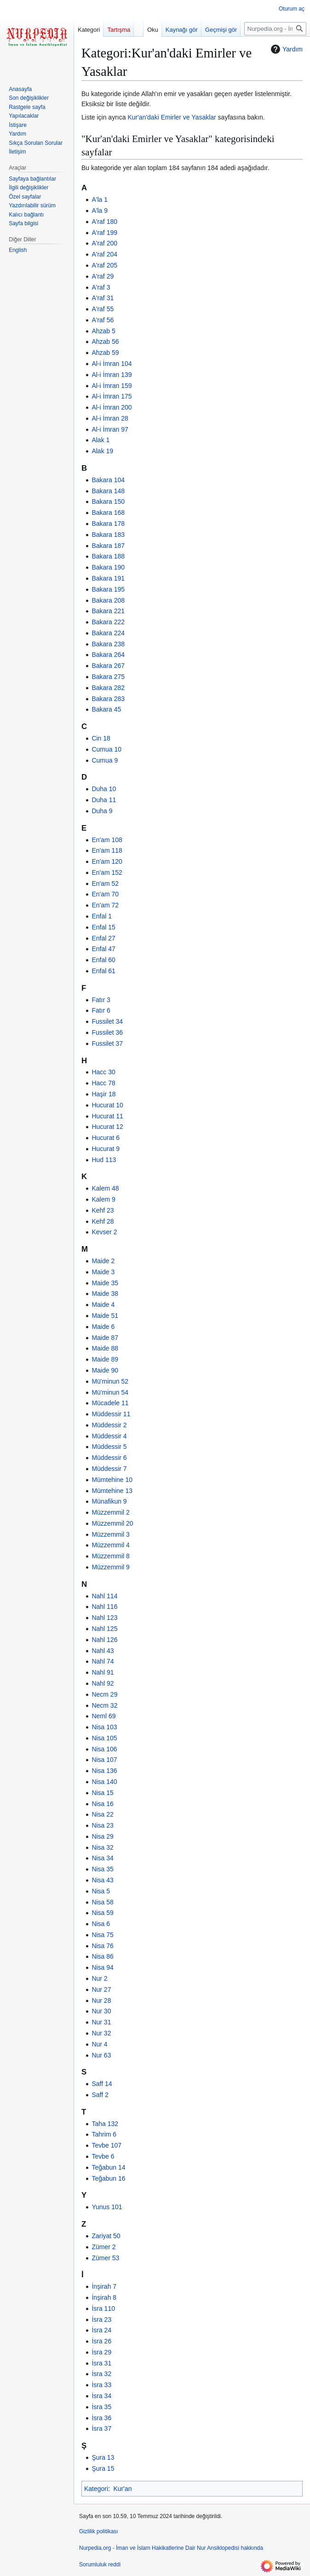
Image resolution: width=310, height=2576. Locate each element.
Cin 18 (101, 738)
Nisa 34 (102, 1858)
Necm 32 (104, 1705)
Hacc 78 (103, 1083)
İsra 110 (103, 2308)
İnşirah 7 (104, 2286)
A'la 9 (100, 210)
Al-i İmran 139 (112, 374)
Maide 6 (103, 1326)
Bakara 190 (108, 567)
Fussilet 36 (107, 1032)
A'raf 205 (104, 265)
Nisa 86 (102, 1956)
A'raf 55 (103, 309)
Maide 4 (103, 1304)
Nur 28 (101, 2000)
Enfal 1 (102, 916)
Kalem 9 (103, 1199)
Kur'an (122, 2488)
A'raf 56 (103, 320)
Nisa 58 (102, 1902)
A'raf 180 (104, 221)
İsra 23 (101, 2319)
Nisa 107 (104, 1759)
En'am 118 (107, 850)
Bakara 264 (108, 654)
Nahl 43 (103, 1650)
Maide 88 (105, 1348)
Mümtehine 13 (112, 1490)
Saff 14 (102, 2083)
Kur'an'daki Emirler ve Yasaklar (171, 117)
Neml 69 (103, 1716)
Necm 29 (104, 1694)
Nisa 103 (104, 1727)
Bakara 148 (108, 491)
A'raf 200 (104, 243)
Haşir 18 (103, 1094)
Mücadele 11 (110, 1403)
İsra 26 (101, 2341)
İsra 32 (101, 2373)
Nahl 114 (104, 1596)
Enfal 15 (103, 927)
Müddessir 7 (109, 1468)
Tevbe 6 (103, 2156)
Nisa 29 (102, 1836)
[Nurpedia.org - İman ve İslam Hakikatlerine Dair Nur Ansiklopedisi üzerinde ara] (275, 28)
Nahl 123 (104, 1617)
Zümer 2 (103, 2247)
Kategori (96, 2488)
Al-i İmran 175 (112, 396)
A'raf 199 (104, 232)
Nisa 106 (104, 1749)
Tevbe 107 (106, 2145)
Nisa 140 (104, 1781)
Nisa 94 (102, 1967)
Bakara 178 (108, 523)
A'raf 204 (104, 254)
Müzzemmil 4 (110, 1545)
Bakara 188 (108, 556)
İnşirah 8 (104, 2297)
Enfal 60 (103, 959)
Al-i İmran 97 (110, 429)
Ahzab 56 (105, 341)
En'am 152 (107, 872)
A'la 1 (100, 199)
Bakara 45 (106, 709)
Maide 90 (105, 1370)
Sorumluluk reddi (100, 2564)
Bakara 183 (108, 534)
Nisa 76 (102, 1945)
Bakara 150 (108, 501)
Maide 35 (105, 1283)
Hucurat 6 (106, 1137)
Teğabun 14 (108, 2167)
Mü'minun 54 (110, 1392)
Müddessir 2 (109, 1425)
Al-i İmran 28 (110, 418)
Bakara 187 (108, 545)
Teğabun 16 (108, 2178)
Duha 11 (104, 800)
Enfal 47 (103, 948)
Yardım (286, 49)
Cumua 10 (106, 749)
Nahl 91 (103, 1672)
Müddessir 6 (109, 1457)
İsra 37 (101, 2428)
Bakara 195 (108, 589)
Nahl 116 (104, 1606)
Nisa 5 (101, 1891)
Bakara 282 (108, 687)
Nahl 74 (103, 1661)
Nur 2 (99, 1978)
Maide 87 (105, 1337)
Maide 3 (103, 1272)
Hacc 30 (103, 1072)
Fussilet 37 (107, 1043)
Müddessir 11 (111, 1414)
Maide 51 (105, 1315)
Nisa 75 (102, 1934)
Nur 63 (101, 2055)
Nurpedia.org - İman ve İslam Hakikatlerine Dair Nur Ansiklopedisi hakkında (171, 2548)
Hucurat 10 (107, 1105)
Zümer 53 (105, 2258)
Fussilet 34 (107, 1021)
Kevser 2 (104, 1232)
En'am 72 (105, 905)
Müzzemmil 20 (112, 1523)
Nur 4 (99, 2044)
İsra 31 (101, 2363)
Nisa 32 (102, 1847)
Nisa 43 (102, 1880)
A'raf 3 (101, 287)
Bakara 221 (108, 611)
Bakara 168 (108, 512)
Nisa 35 (102, 1869)
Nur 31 (101, 2022)
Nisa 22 (102, 1814)
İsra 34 (101, 2395)
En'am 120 (107, 861)
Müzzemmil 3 (110, 1534)
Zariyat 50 (106, 2236)
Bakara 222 (108, 622)
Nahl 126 (104, 1639)
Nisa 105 (104, 1738)
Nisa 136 (104, 1770)
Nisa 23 (102, 1825)
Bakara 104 (108, 480)
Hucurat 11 (107, 1116)
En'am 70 (105, 894)
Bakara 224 (108, 633)
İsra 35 (101, 2407)
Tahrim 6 (104, 2134)
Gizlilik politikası (98, 2531)
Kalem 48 (105, 1188)
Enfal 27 (103, 938)
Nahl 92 (103, 1683)
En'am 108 (107, 839)
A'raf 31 (103, 298)
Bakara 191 (108, 578)
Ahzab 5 (103, 331)
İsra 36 (101, 2418)
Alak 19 (102, 451)
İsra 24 (101, 2330)
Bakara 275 (108, 676)
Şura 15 (103, 2468)
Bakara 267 (108, 665)
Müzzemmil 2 (110, 1512)
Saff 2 (100, 2094)
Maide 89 (105, 1359)
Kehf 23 (103, 1210)
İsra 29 (101, 2352)
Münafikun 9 (109, 1501)
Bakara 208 (108, 600)
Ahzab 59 (105, 352)
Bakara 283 (108, 698)
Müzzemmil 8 (110, 1556)
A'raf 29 (103, 276)
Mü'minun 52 (110, 1381)
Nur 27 (101, 1989)
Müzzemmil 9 (110, 1567)
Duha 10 (104, 788)
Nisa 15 (102, 1792)
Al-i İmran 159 (112, 385)
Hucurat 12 (107, 1126)
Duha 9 (102, 811)
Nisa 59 (102, 1912)
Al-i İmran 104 (112, 363)
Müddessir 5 (109, 1446)
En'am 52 (105, 883)
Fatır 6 (101, 1010)
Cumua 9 (105, 760)
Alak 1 (100, 440)
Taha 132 (105, 2123)
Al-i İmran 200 (112, 407)
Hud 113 (104, 1159)
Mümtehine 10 (112, 1479)
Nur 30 (101, 2011)
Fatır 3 (101, 999)
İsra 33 (101, 2384)
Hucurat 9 (106, 1148)
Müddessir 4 (109, 1436)
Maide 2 (103, 1261)
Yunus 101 (107, 2207)
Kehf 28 (103, 1221)
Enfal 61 (103, 971)
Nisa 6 (101, 1923)
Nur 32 (101, 2033)
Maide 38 (105, 1293)
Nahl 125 (104, 1628)
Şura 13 (103, 2457)
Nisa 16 (102, 1803)
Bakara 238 (108, 644)
